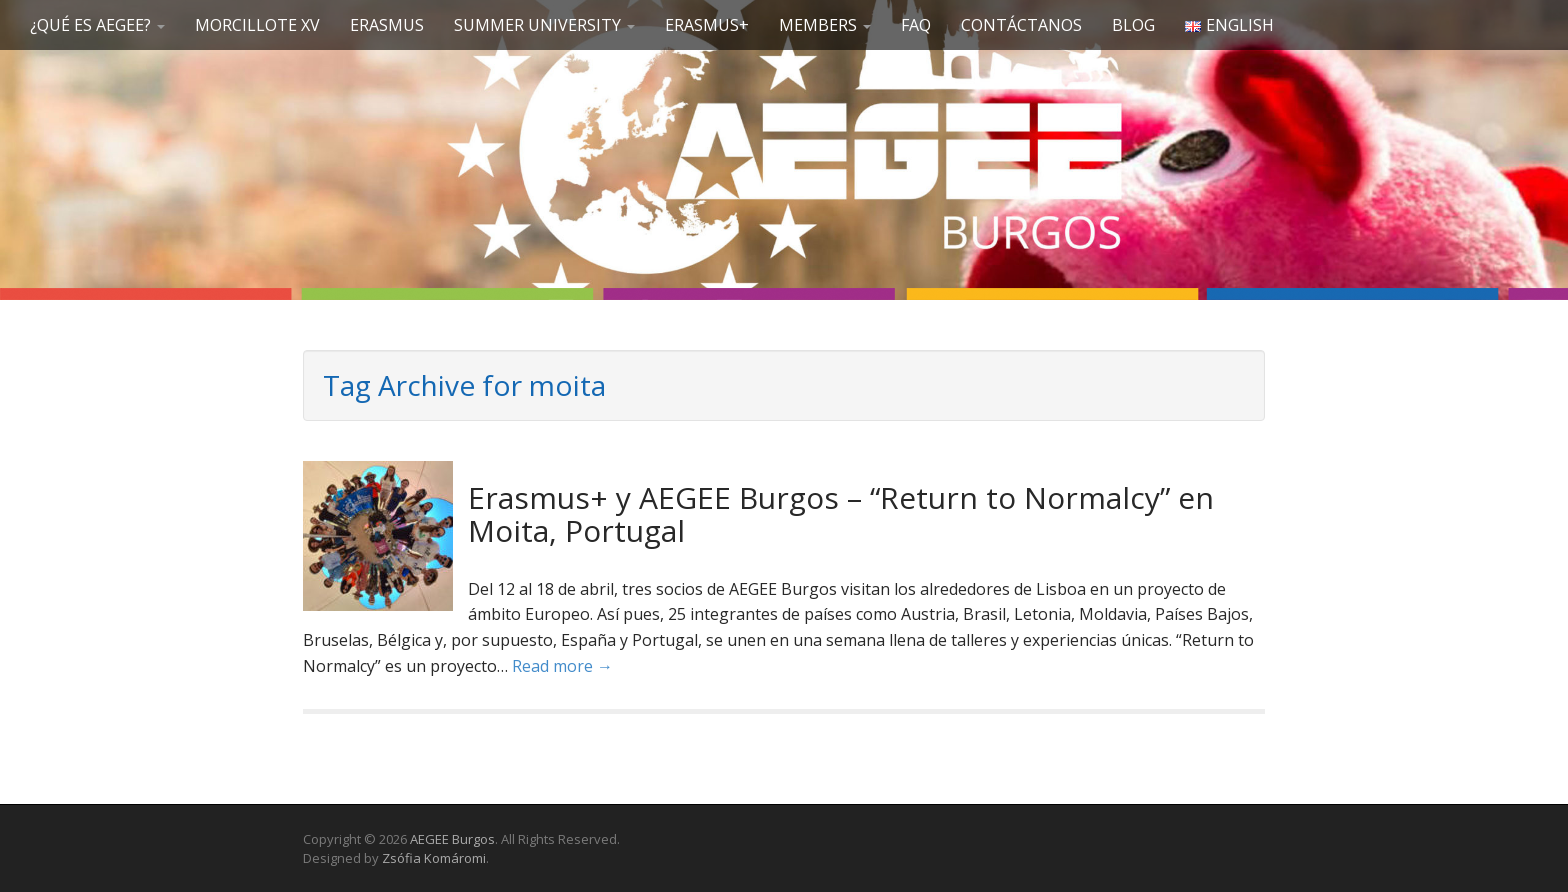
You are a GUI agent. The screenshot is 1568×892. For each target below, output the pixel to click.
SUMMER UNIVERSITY (544, 25)
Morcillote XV (257, 25)
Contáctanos (1021, 25)
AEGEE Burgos (452, 839)
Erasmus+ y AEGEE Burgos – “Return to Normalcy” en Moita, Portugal (841, 514)
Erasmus (387, 25)
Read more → (562, 666)
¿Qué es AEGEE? (97, 25)
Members (825, 25)
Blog (1133, 25)
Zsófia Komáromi (434, 858)
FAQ (916, 25)
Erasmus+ (707, 25)
